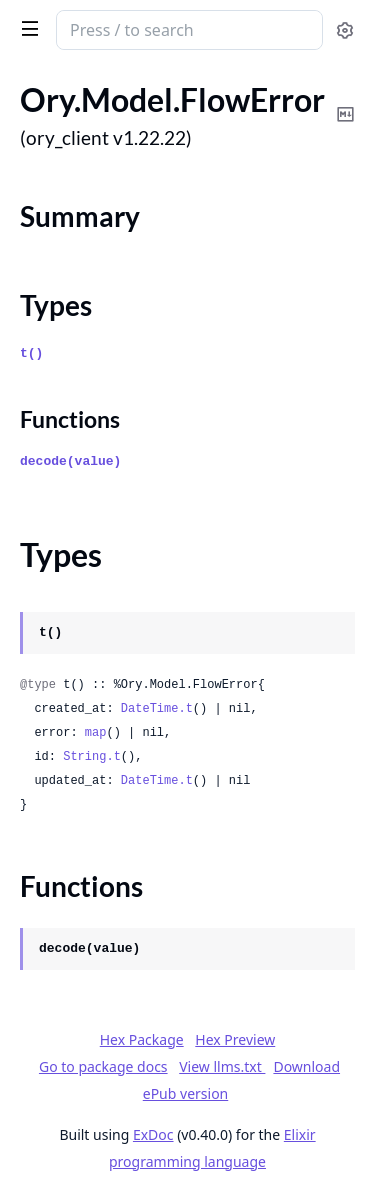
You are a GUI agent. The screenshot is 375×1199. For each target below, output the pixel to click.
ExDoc (153, 1134)
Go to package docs (103, 1067)
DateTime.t (157, 709)
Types (56, 305)
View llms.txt (222, 1066)
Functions (70, 419)
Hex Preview (235, 1039)
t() (31, 353)
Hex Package (142, 1039)
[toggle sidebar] (26, 28)
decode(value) (70, 461)
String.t (92, 757)
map (96, 733)
